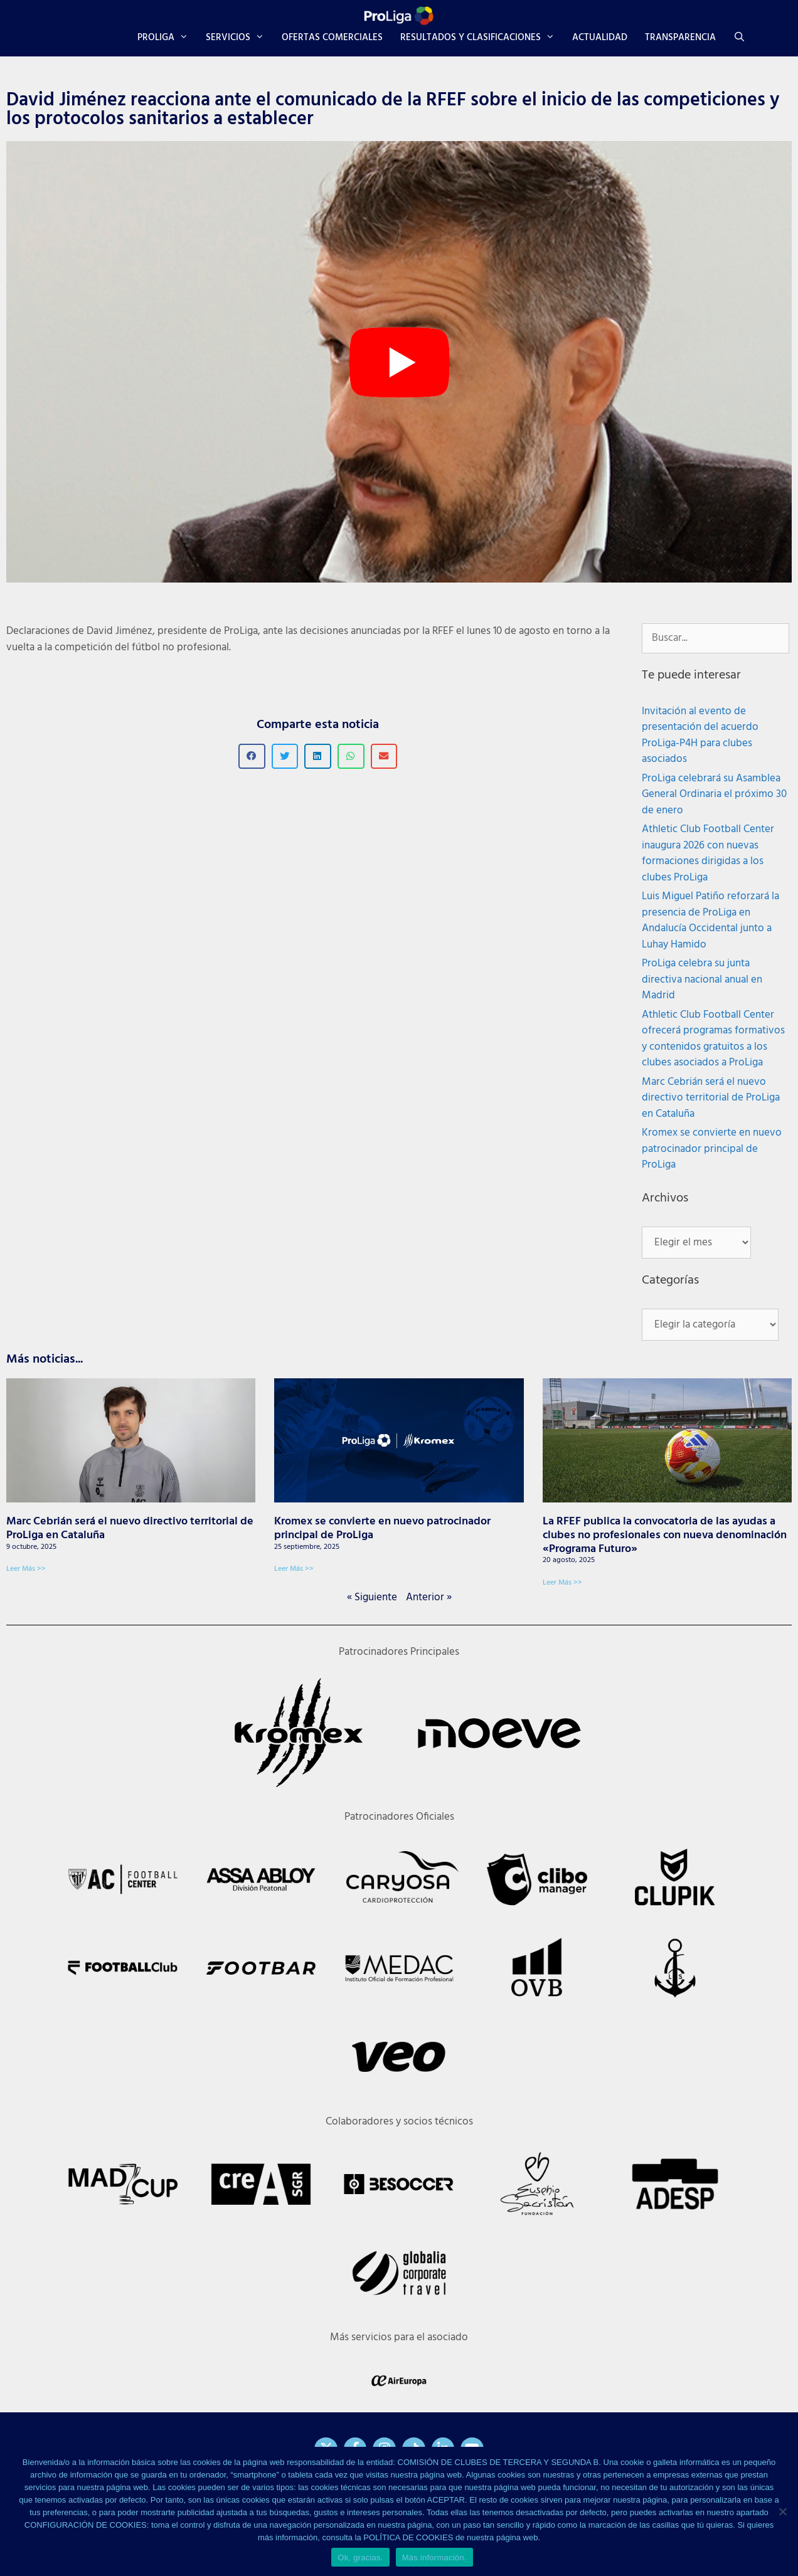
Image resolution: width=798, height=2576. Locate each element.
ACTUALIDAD (599, 37)
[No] (782, 2511)
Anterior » (429, 1597)
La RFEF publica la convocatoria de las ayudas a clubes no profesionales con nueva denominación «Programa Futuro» (665, 1535)
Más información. (434, 2557)
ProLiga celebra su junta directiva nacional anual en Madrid (702, 979)
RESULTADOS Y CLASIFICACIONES (481, 37)
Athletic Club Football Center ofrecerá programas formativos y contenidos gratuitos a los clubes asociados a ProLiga (713, 1039)
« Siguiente (372, 1597)
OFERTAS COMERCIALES (332, 37)
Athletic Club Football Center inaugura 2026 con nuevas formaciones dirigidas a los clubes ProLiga (708, 853)
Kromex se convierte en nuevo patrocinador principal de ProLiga (712, 1148)
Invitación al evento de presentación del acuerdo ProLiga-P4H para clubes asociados (700, 735)
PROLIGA (167, 37)
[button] (251, 756)
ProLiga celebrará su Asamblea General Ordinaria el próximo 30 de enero (714, 794)
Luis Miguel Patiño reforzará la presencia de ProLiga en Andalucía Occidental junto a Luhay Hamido (710, 920)
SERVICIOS (239, 37)
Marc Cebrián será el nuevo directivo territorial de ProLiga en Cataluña (711, 1098)
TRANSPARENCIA (680, 37)
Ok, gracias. (360, 2557)
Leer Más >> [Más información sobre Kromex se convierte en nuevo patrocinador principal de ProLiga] (294, 1569)
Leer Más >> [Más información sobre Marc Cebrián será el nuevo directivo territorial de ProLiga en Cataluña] (26, 1569)
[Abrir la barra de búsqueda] (739, 37)
